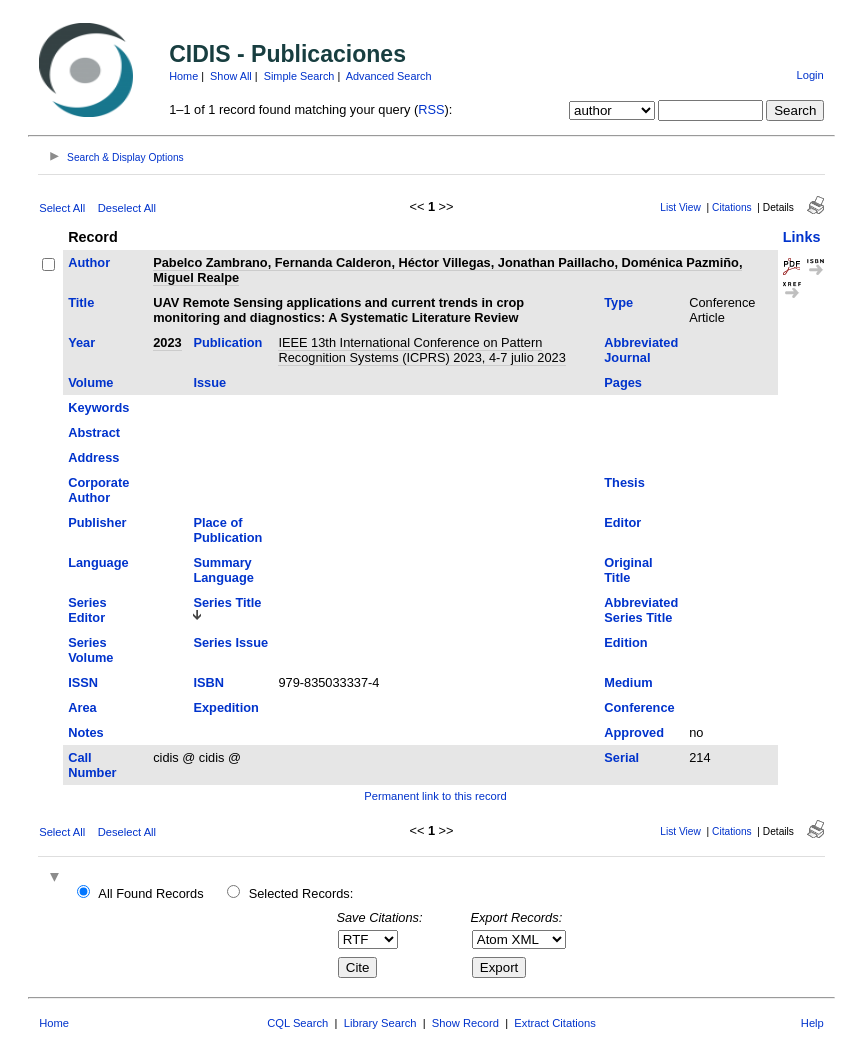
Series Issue (230, 642)
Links (802, 237)
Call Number (92, 765)
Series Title (227, 602)
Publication (227, 342)
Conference (639, 707)
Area (82, 707)
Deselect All (127, 208)
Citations (732, 207)
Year (81, 342)
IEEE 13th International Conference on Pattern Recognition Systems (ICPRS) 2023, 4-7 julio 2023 (421, 350)
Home (183, 76)
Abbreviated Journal (641, 350)
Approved (634, 732)
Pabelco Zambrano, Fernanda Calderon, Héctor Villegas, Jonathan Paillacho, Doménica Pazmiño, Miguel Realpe (447, 270)
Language (98, 562)
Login (809, 75)
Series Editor (87, 610)
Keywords (98, 407)
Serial (621, 757)
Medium (628, 682)
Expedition (225, 707)
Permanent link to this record (435, 796)
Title (81, 302)
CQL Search (297, 1023)
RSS (431, 109)
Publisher (97, 522)
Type (618, 302)
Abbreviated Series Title (641, 610)
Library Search (380, 1023)
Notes (86, 732)
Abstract (94, 432)
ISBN (208, 682)
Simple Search (299, 76)
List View (680, 207)
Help (812, 1023)
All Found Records (150, 893)
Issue (209, 382)
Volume (90, 382)
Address (93, 457)
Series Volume (90, 650)
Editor (622, 522)
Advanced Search (389, 76)
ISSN (83, 682)
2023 (167, 342)
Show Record (465, 1023)
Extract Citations (554, 1023)
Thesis (624, 482)
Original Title (628, 570)
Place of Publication (227, 530)
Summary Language (223, 570)
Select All (62, 208)
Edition (625, 642)
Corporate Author (98, 490)
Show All (231, 76)
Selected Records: (301, 893)
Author (89, 262)
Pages (623, 382)
